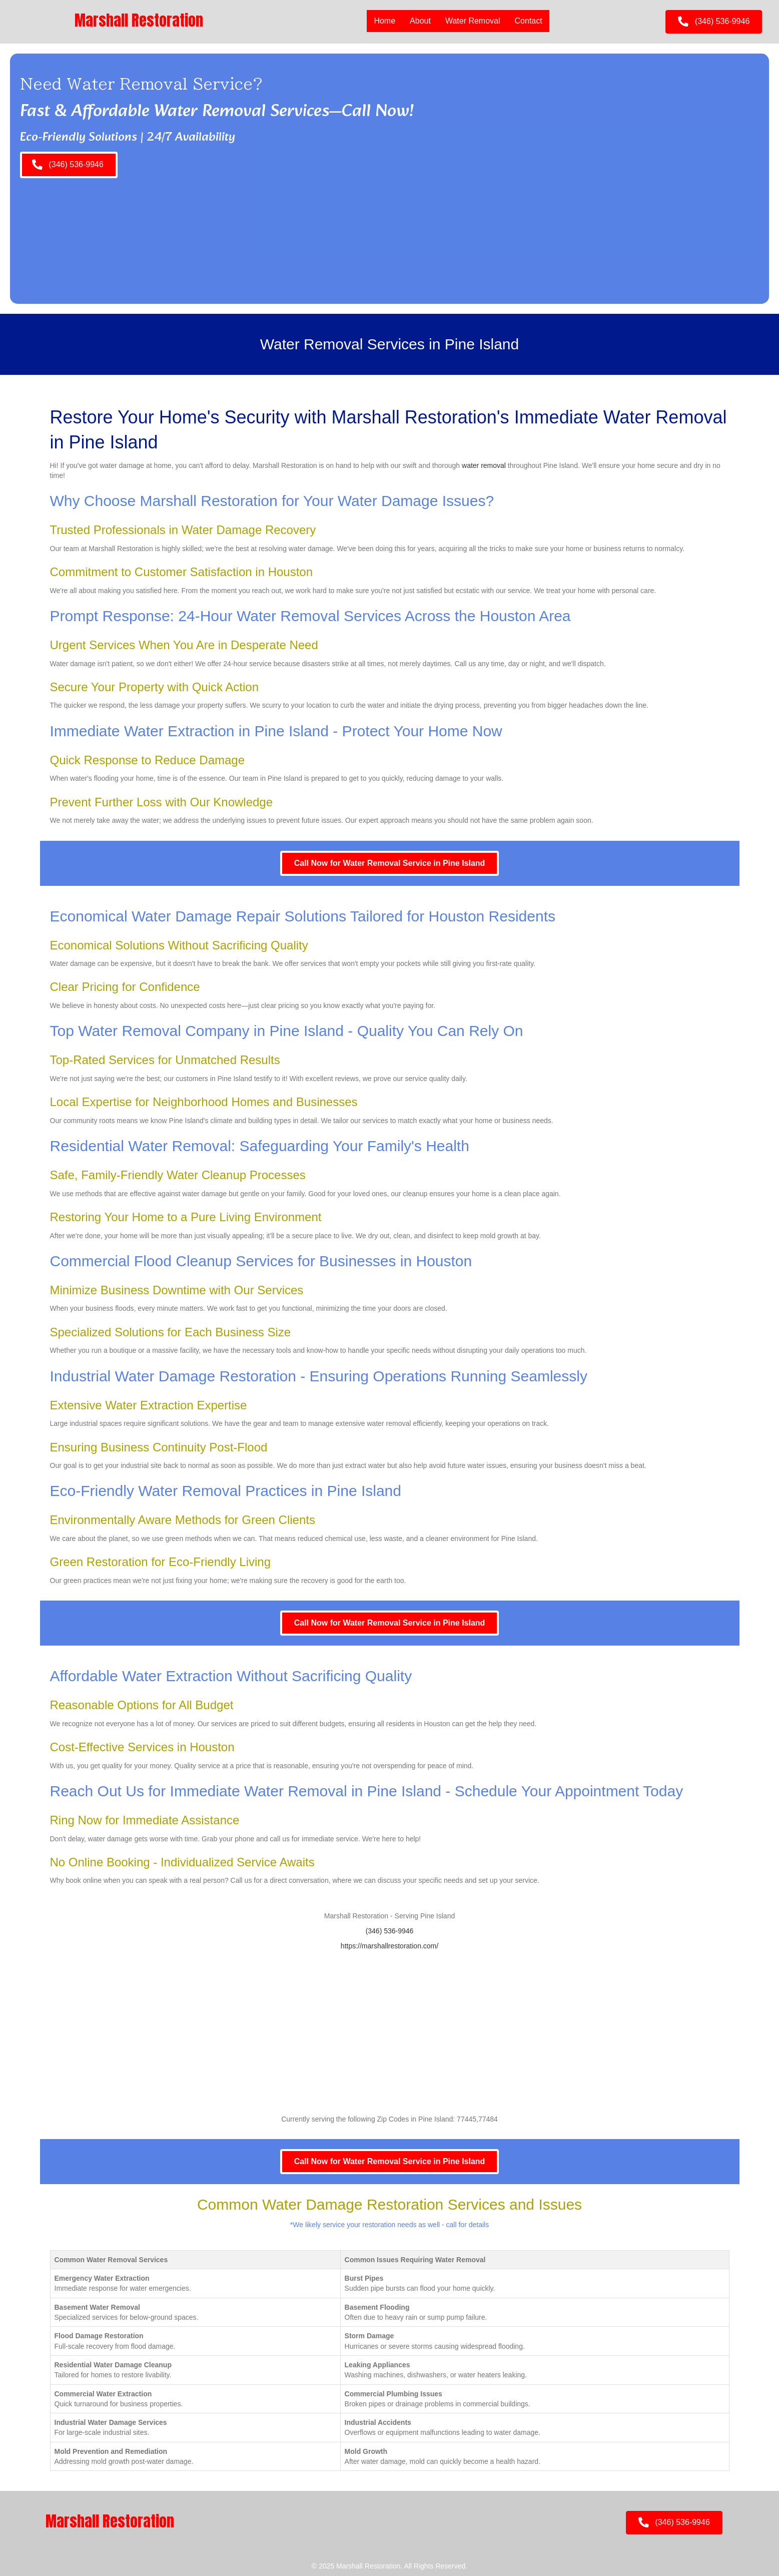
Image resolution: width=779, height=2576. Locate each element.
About (419, 21)
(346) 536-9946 (390, 1931)
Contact (527, 21)
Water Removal (471, 21)
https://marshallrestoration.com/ (389, 1946)
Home (384, 21)
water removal (484, 465)
